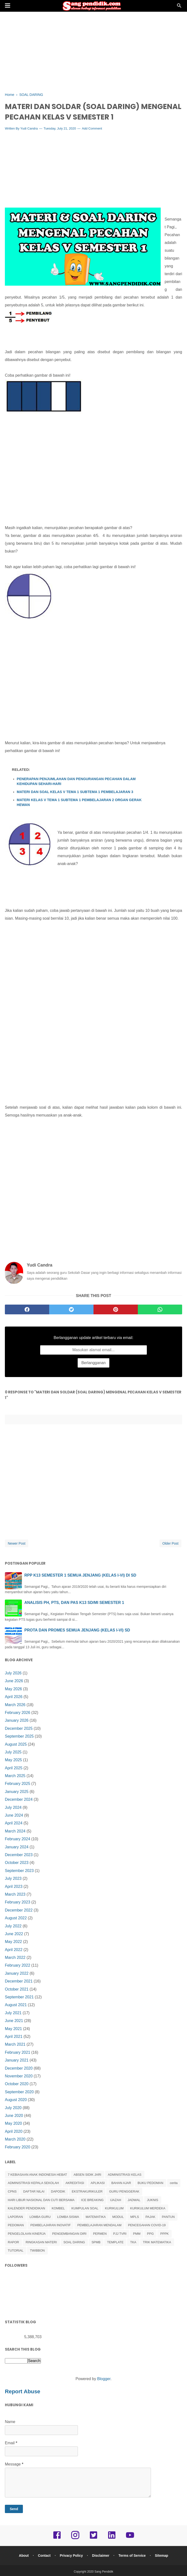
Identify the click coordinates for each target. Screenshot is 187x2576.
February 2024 (17, 1839)
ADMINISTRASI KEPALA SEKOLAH (33, 2183)
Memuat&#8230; (93, 1007)
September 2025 (19, 1736)
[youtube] (130, 2538)
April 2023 (13, 1886)
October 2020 (16, 2084)
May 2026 (13, 1689)
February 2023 (17, 1902)
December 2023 (19, 1855)
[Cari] (179, 7)
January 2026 (16, 1720)
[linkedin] (112, 2538)
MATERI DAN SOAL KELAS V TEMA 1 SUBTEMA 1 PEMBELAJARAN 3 (75, 792)
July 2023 (13, 1878)
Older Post (170, 1543)
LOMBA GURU (40, 2217)
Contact (44, 2555)
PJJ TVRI (120, 2233)
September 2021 (19, 1997)
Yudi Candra (29, 128)
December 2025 (19, 1728)
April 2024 (13, 1823)
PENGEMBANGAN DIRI (69, 2233)
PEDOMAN (16, 2225)
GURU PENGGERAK (124, 2191)
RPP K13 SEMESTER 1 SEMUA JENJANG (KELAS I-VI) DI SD (80, 1575)
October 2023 (16, 1863)
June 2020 (14, 2115)
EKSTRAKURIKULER (87, 2191)
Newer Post (16, 1543)
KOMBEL (58, 2208)
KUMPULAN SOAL (84, 2208)
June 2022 (14, 1934)
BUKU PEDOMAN (150, 2183)
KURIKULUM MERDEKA (147, 2208)
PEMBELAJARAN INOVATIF (50, 2225)
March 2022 (15, 1957)
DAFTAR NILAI (33, 2191)
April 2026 (13, 1697)
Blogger (103, 2379)
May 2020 (13, 2123)
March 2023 (15, 1894)
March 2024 (15, 1831)
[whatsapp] (160, 1309)
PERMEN (100, 2233)
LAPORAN (15, 2217)
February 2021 (17, 2052)
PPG (150, 2233)
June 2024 (14, 1815)
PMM (136, 2233)
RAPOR (13, 2242)
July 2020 (13, 2108)
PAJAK (150, 2217)
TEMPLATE (115, 2242)
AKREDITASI (74, 2183)
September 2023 (19, 1871)
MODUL (118, 2217)
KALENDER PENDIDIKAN (26, 2208)
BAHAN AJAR (121, 2183)
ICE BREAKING (92, 2200)
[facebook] (27, 1309)
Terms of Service (132, 2555)
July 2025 (13, 1752)
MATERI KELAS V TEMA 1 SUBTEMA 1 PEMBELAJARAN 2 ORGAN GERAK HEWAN (79, 802)
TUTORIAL (15, 2250)
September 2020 (19, 2092)
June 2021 (14, 2021)
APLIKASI (98, 2183)
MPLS (134, 2217)
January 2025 (16, 1792)
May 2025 (13, 1760)
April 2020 (13, 2131)
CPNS (12, 2191)
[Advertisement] (93, 51)
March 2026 (15, 1705)
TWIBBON (37, 2250)
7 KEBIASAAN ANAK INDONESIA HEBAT (37, 2174)
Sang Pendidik (103, 2571)
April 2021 (13, 2036)
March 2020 (15, 2139)
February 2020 (17, 2147)
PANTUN (168, 2217)
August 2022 (16, 1918)
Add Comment (92, 128)
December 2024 (19, 1799)
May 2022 (13, 1942)
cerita (174, 2183)
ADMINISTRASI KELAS (124, 2174)
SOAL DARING (74, 2242)
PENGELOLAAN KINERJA (27, 2233)
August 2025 (16, 1744)
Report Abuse (22, 2391)
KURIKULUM (114, 2208)
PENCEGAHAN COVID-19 (147, 2225)
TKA (133, 2242)
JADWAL (134, 2200)
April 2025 (13, 1768)
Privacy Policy (71, 2555)
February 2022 (17, 1965)
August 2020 (16, 2100)
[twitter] (71, 1309)
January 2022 (16, 1973)
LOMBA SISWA (68, 2217)
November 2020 (19, 2076)
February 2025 (17, 1783)
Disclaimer (100, 2555)
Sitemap (161, 2555)
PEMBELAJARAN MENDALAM (99, 2225)
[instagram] (75, 2538)
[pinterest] (116, 1309)
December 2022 (19, 1910)
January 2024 (16, 1847)
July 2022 (13, 1926)
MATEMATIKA (96, 2217)
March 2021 (15, 2044)
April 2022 (13, 1950)
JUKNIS (152, 2200)
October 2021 (16, 1989)
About (24, 2555)
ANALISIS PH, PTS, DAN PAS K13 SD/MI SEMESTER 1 (74, 1602)
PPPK (164, 2233)
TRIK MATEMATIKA (157, 2242)
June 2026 (14, 1681)
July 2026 (13, 1673)
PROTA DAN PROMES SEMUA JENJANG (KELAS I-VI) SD (77, 1630)
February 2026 (17, 1713)
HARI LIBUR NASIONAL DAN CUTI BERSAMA (41, 2200)
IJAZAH (115, 2200)
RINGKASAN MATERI (41, 2242)
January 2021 (16, 2060)
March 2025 (15, 1776)
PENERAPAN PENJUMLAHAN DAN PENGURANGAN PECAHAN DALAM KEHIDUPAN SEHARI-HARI (76, 781)
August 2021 (16, 2005)
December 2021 (19, 1981)
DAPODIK (58, 2191)
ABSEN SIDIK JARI (87, 2174)
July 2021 (13, 2013)
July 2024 (13, 1807)
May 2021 (13, 2029)
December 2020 (19, 2068)
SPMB (96, 2242)
